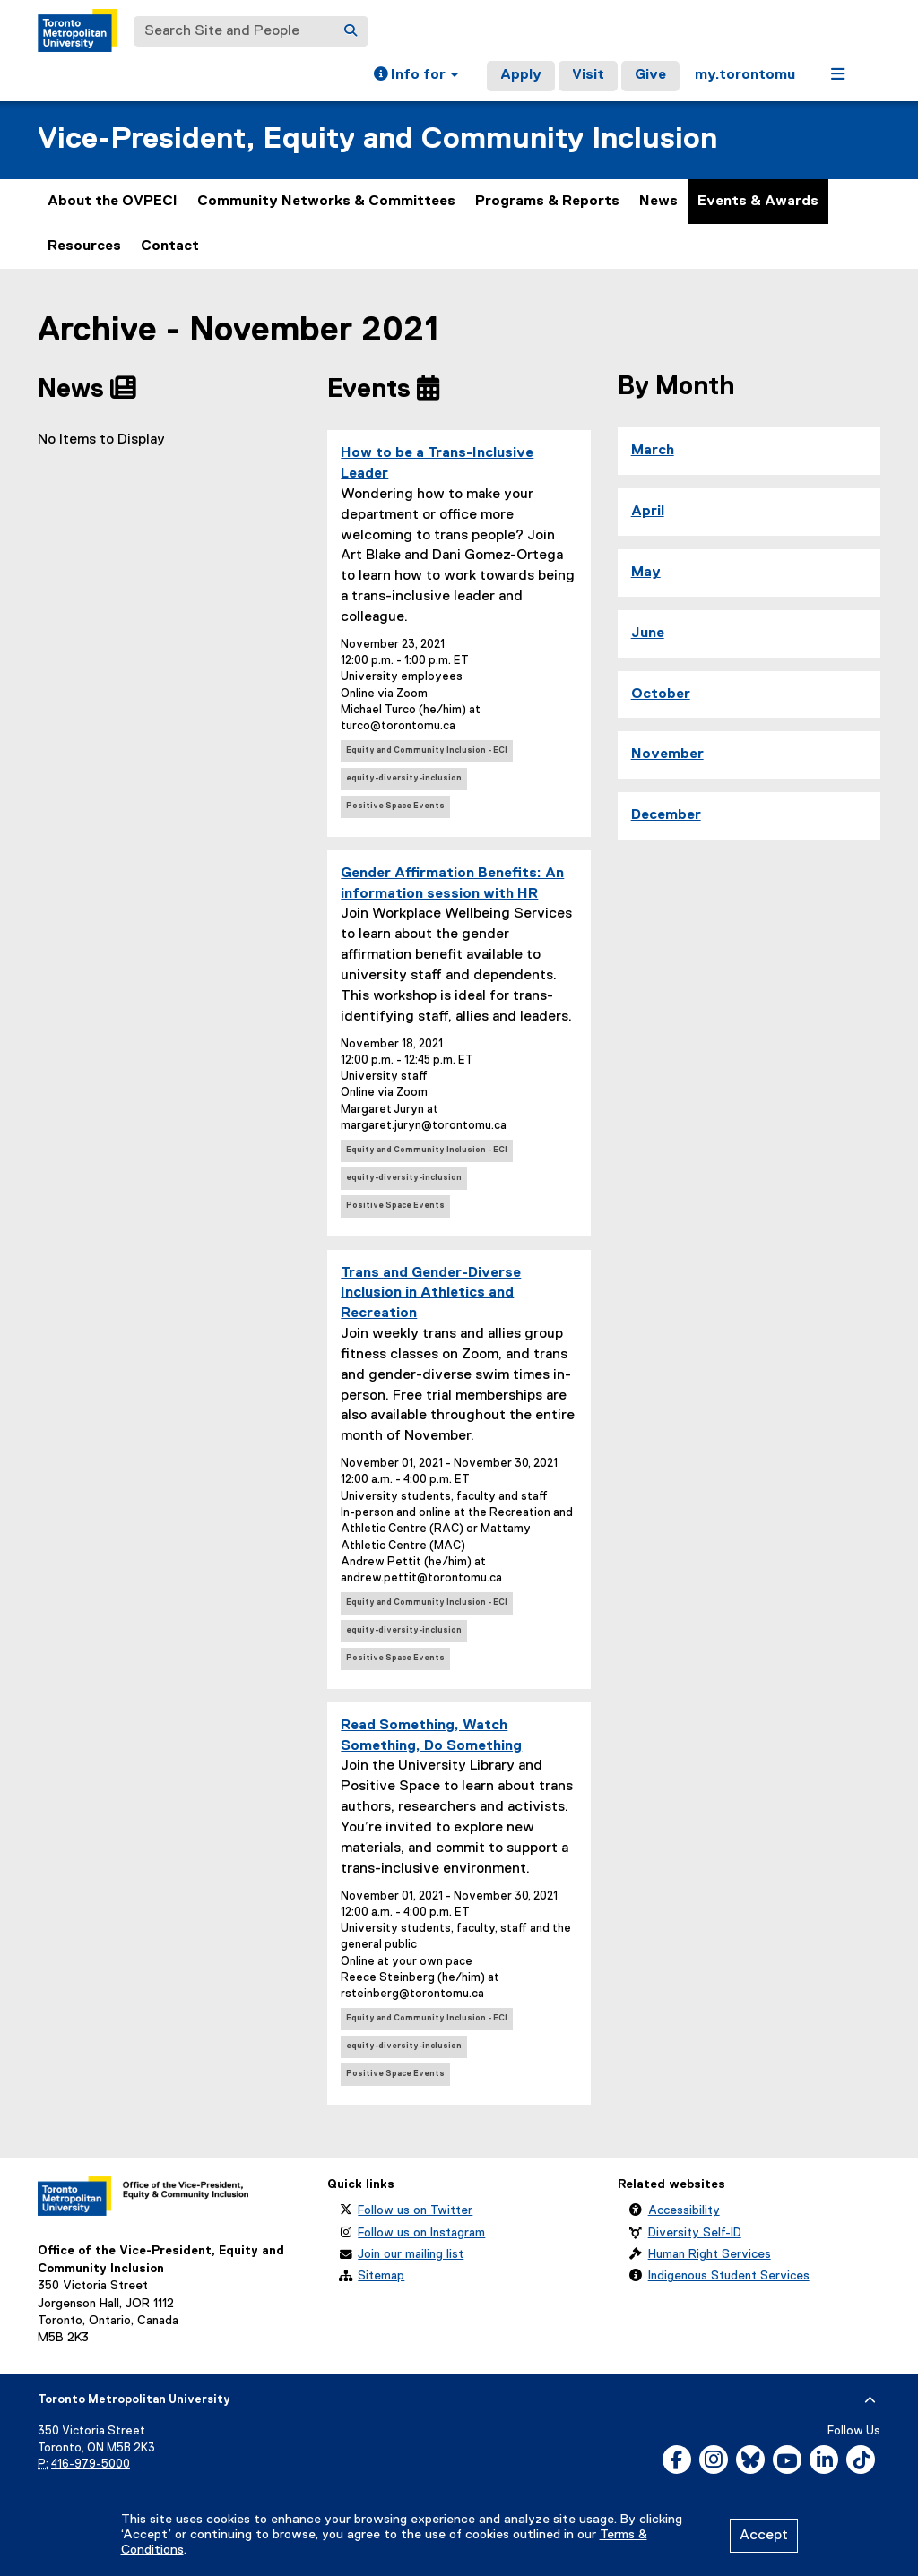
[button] (416, 76)
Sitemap (381, 2276)
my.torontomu (745, 75)
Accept (764, 2536)
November (667, 754)
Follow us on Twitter (415, 2210)
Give (650, 75)
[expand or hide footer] (870, 2400)
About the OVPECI (113, 201)
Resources (84, 246)
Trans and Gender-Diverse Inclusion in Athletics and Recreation (431, 1294)
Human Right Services (709, 2254)
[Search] (350, 31)
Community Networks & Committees (326, 201)
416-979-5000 (90, 2464)
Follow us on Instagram (421, 2233)
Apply (520, 75)
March (652, 451)
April (647, 511)
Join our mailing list (410, 2254)
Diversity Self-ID (694, 2233)
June (647, 633)
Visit (588, 75)
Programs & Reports (547, 201)
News (658, 201)
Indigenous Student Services (729, 2276)
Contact (170, 246)
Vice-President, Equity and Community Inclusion (377, 139)
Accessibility (684, 2210)
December (666, 815)
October (660, 694)
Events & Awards (757, 201)
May (646, 572)
